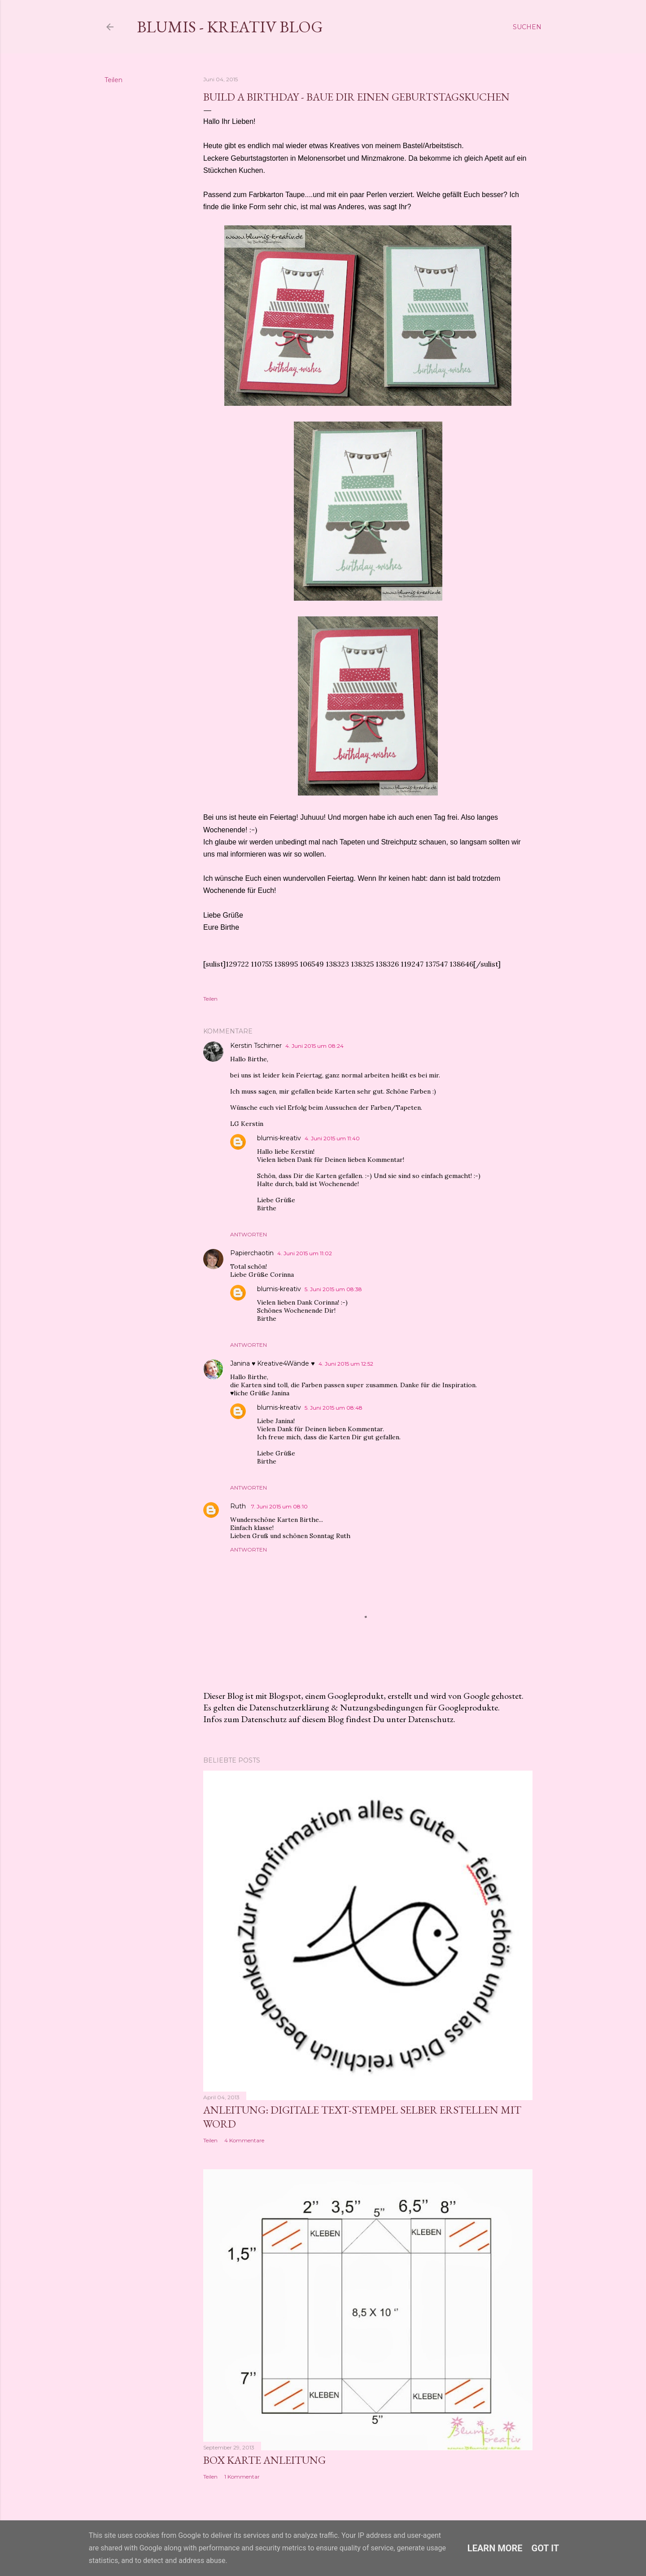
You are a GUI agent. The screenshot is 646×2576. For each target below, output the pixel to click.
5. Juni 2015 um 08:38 (333, 1289)
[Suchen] (527, 27)
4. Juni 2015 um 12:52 (346, 1363)
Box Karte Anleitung (264, 2460)
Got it (545, 2548)
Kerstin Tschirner (256, 1046)
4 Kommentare (244, 2140)
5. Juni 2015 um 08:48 (333, 1407)
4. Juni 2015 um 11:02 (304, 1253)
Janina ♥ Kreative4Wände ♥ (272, 1363)
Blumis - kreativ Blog (230, 26)
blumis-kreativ (279, 1138)
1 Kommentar (242, 2476)
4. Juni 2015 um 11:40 (332, 1138)
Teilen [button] (113, 80)
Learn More (495, 2548)
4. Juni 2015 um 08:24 (314, 1045)
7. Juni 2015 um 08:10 (279, 1506)
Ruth (239, 1506)
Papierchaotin (252, 1253)
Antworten (248, 1234)
